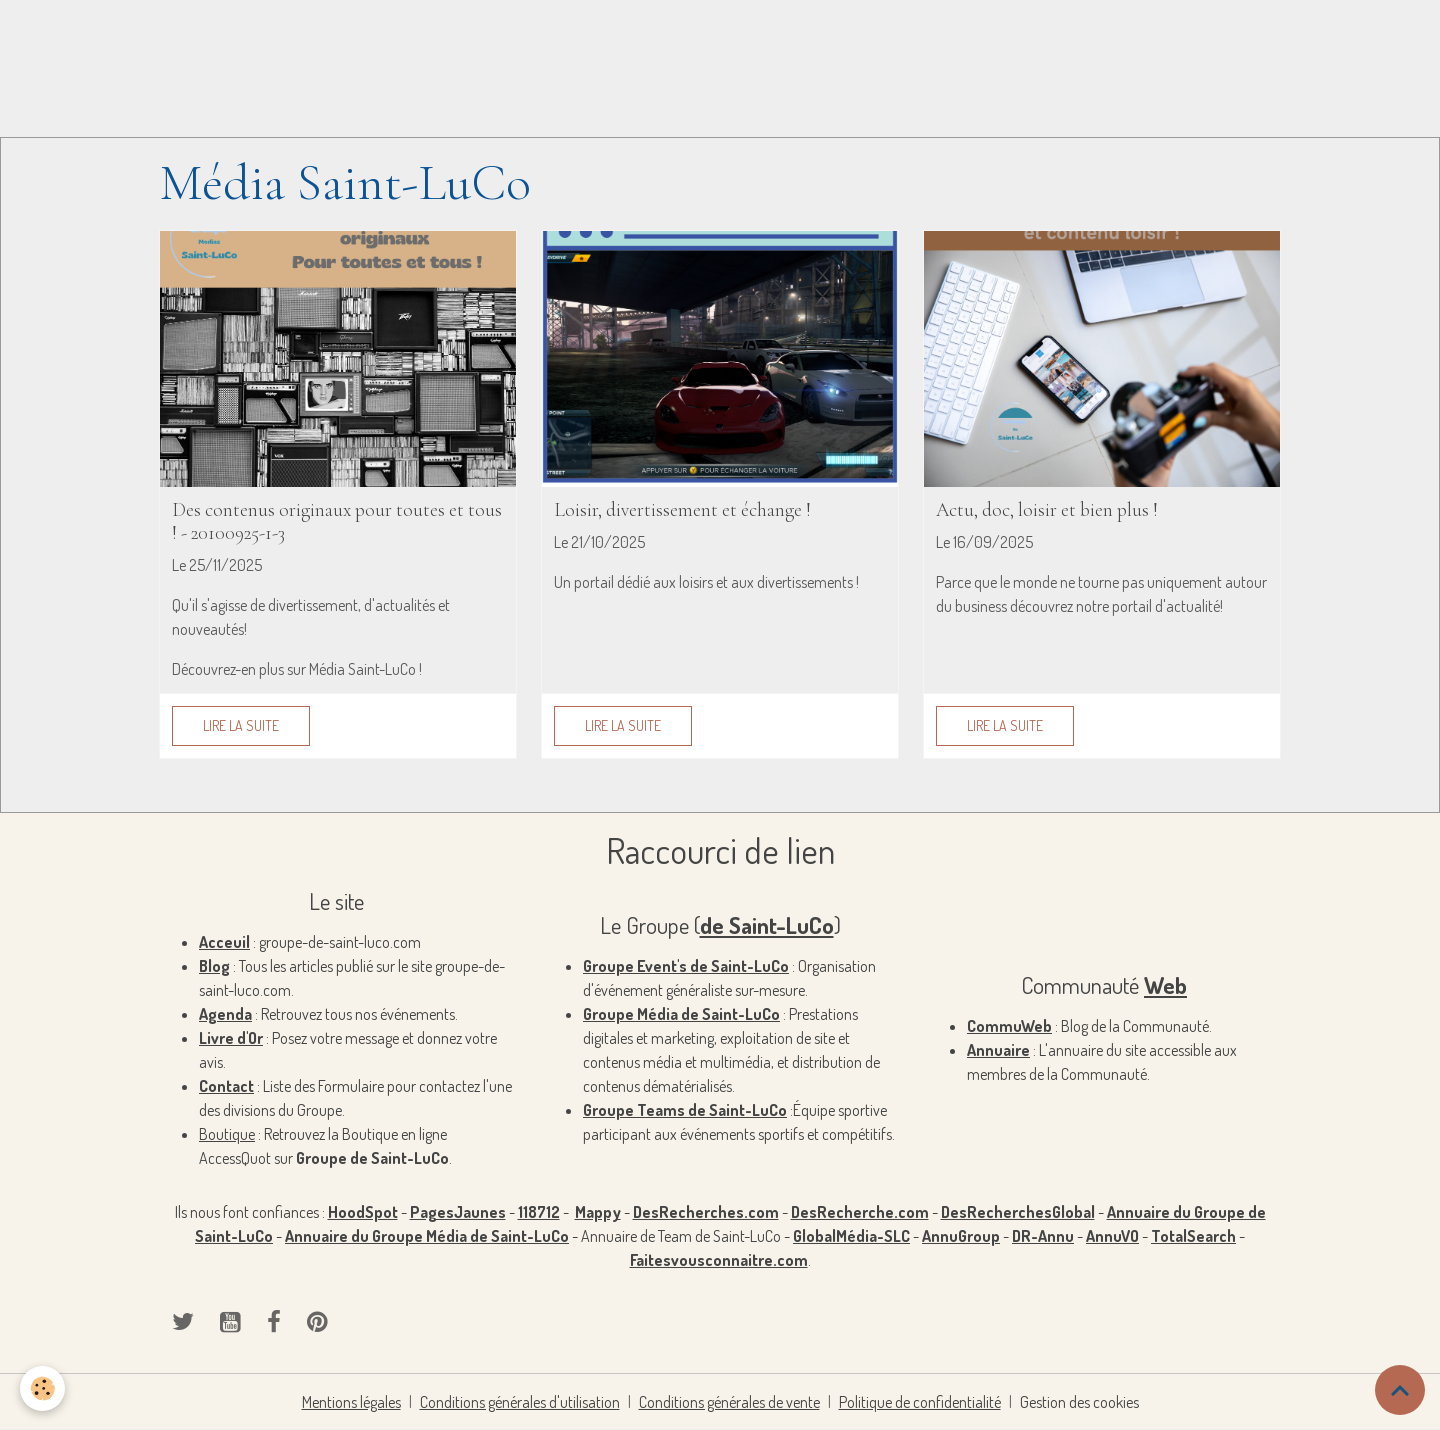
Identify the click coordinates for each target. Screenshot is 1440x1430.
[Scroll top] (1400, 1390)
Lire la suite (241, 725)
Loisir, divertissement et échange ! (682, 510)
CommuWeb (1009, 1026)
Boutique (227, 1134)
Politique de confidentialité (920, 1402)
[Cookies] (42, 1388)
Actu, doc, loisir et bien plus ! (1047, 510)
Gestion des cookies (1079, 1402)
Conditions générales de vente (729, 1402)
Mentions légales (351, 1402)
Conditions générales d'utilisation (520, 1402)
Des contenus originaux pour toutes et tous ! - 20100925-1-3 (337, 522)
